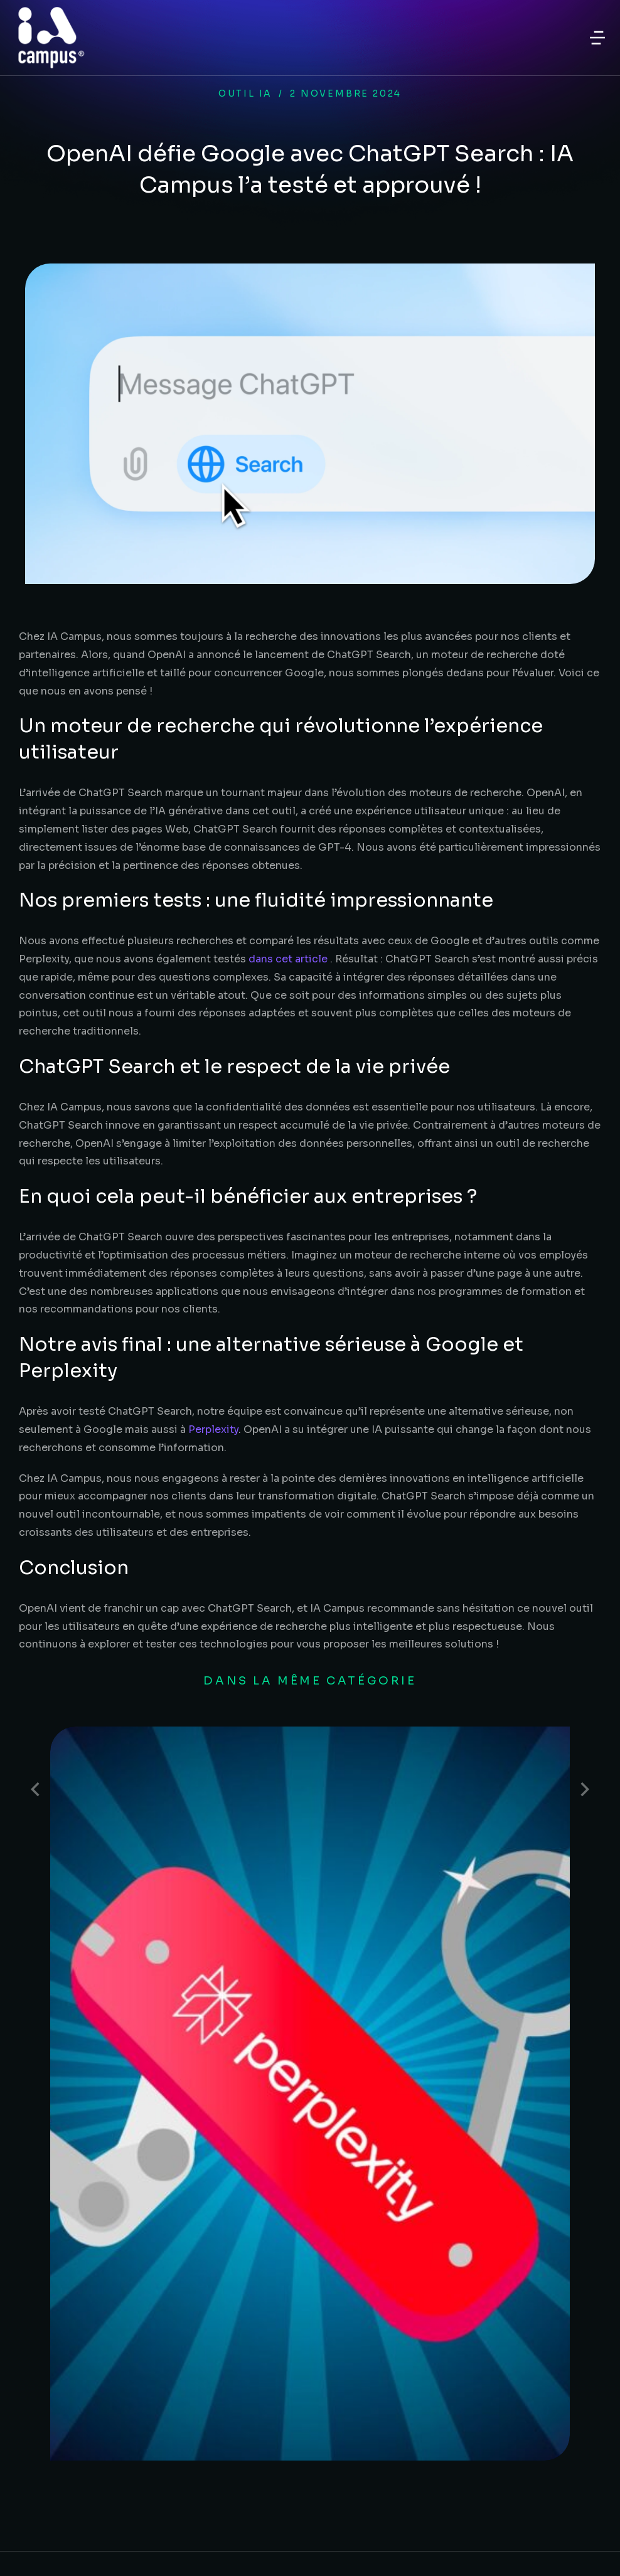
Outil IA (245, 93)
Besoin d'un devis (78, 2258)
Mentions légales (303, 2532)
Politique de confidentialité (310, 2559)
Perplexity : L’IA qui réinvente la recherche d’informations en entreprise (365, 1778)
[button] (597, 37)
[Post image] (113, 1789)
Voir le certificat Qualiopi (459, 2447)
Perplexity (213, 1429)
